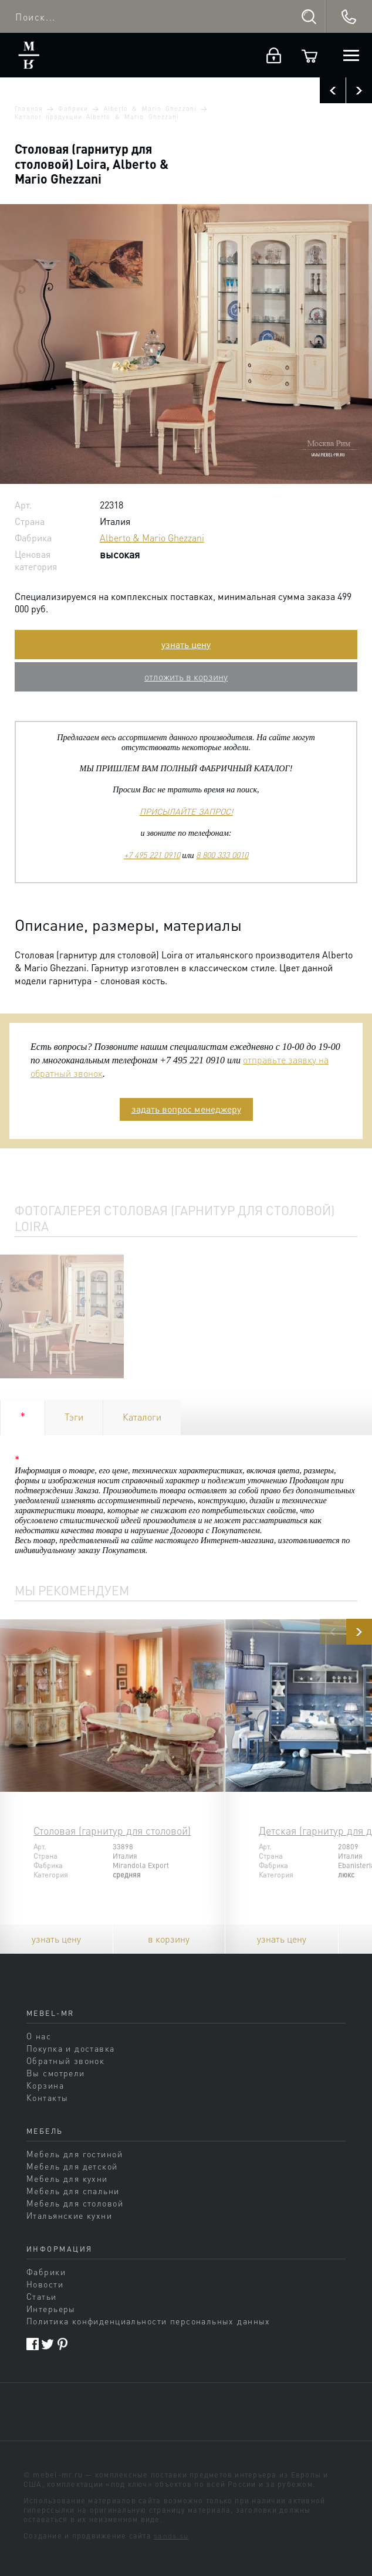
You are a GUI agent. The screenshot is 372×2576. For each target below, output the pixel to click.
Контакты (47, 2097)
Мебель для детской (72, 2166)
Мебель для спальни (73, 2190)
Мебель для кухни (67, 2178)
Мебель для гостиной (74, 2153)
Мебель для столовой (74, 2203)
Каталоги (142, 1417)
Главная (28, 108)
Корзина (45, 2085)
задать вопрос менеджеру (186, 1109)
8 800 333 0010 (222, 854)
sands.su (171, 2535)
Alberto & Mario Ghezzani (150, 108)
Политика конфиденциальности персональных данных (148, 2321)
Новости (44, 2284)
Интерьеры (51, 2308)
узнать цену (186, 644)
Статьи (41, 2296)
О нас (38, 2036)
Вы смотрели (55, 2072)
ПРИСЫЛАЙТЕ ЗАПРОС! (186, 811)
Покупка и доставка (70, 2048)
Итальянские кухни (69, 2215)
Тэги (74, 1417)
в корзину (169, 1939)
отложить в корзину (186, 676)
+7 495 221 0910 (152, 854)
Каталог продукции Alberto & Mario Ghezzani (97, 117)
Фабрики (72, 108)
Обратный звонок (65, 2060)
